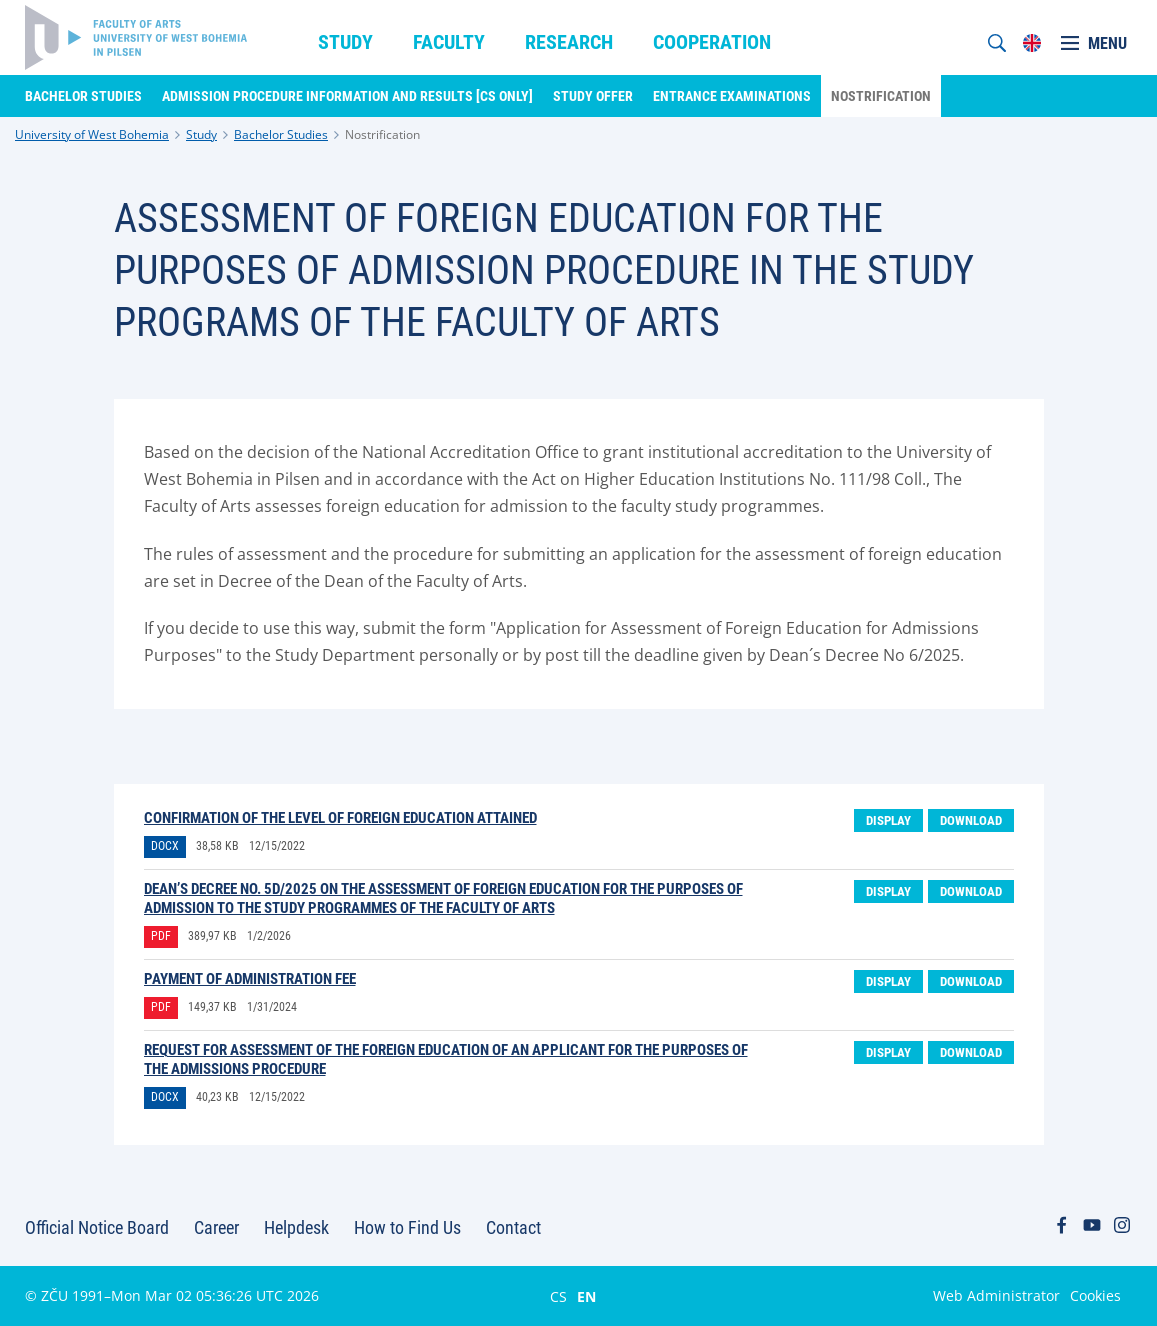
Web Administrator (996, 1295)
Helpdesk (296, 1227)
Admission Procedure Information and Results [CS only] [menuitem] (347, 96)
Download (971, 820)
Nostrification (382, 134)
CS (558, 1296)
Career (216, 1227)
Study (201, 134)
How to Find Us (407, 1227)
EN (586, 1296)
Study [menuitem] (345, 42)
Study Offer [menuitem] (593, 96)
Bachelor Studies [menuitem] (83, 96)
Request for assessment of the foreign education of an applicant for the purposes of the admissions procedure (446, 1059)
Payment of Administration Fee (250, 979)
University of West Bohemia (92, 134)
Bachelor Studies (281, 134)
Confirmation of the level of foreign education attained (340, 818)
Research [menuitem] (569, 42)
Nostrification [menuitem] (881, 96)
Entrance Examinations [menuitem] (732, 96)
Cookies (1095, 1295)
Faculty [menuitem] (449, 42)
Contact (513, 1227)
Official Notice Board (97, 1227)
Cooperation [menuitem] (712, 42)
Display (888, 820)
